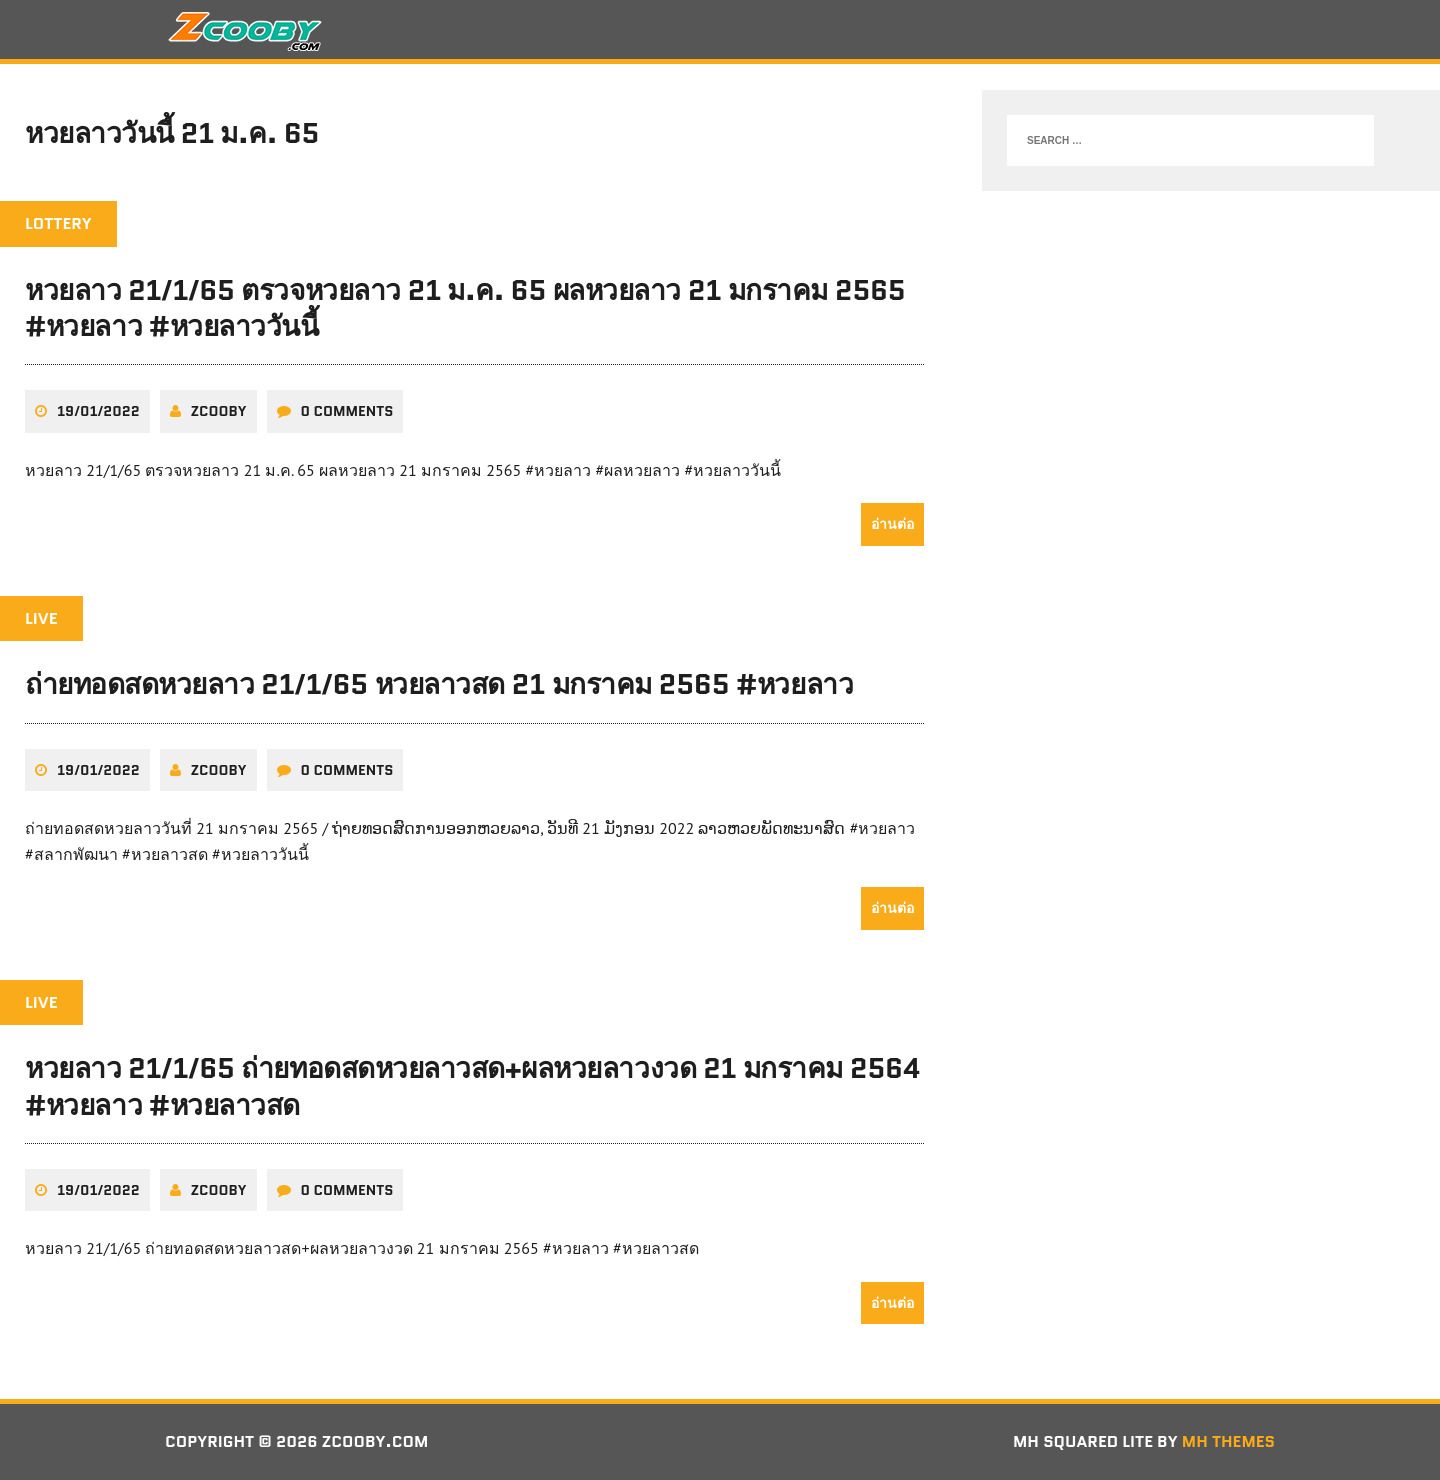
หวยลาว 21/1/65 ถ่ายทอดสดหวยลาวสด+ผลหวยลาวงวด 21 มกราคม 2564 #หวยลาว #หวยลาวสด (472, 1086)
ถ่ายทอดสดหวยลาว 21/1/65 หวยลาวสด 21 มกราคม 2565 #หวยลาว (439, 684)
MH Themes (1228, 1441)
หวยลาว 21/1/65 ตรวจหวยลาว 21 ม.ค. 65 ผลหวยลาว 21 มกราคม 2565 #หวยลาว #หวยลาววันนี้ (465, 308)
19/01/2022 (98, 411)
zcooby (219, 411)
